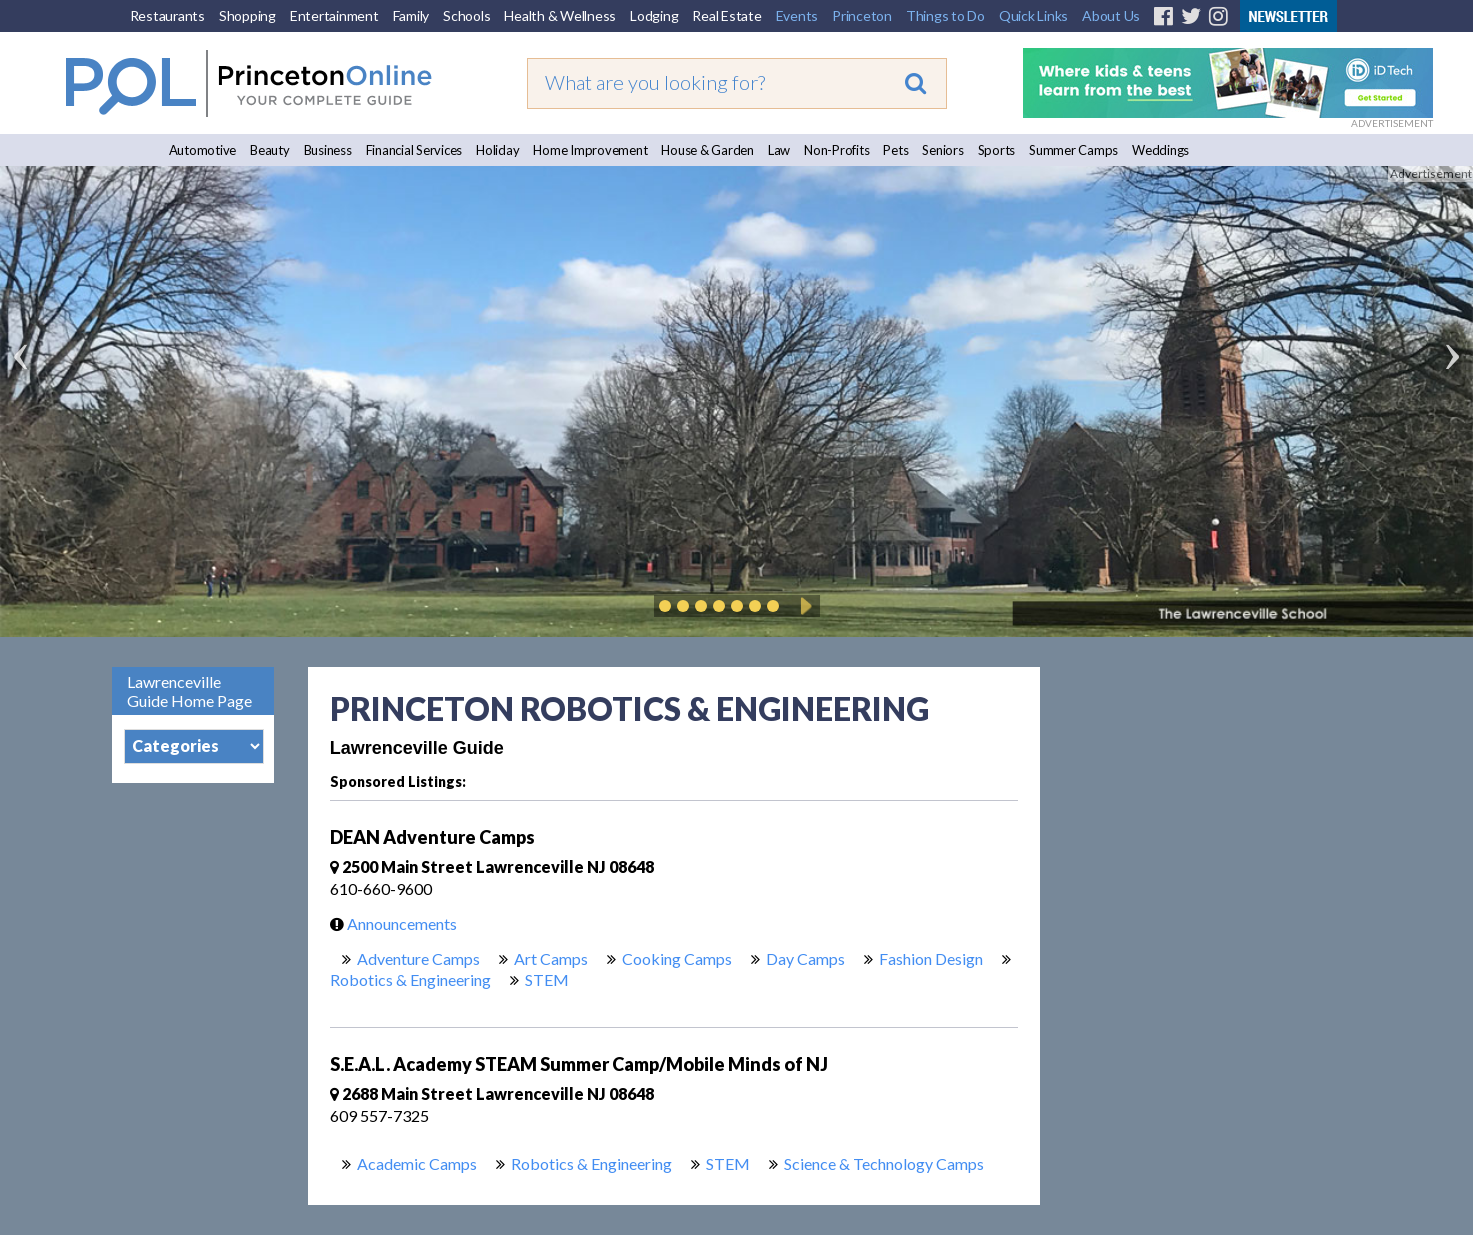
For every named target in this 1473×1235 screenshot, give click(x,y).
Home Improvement (590, 150)
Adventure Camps (418, 958)
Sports (997, 150)
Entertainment (334, 15)
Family (411, 15)
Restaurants (167, 15)
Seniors (942, 150)
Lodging (654, 15)
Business (328, 150)
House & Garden (707, 150)
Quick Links (1033, 15)
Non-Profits (836, 150)
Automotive (203, 150)
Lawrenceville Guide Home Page (189, 691)
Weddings (1160, 150)
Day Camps (805, 958)
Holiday (497, 150)
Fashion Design (931, 958)
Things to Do (945, 15)
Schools (466, 15)
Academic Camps (417, 1163)
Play (803, 606)
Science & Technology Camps (884, 1163)
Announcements (388, 923)
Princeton (862, 15)
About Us (1111, 15)
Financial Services (414, 150)
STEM (547, 979)
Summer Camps (1073, 150)
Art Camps (551, 958)
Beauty (270, 150)
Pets (895, 150)
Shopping (247, 15)
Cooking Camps (677, 958)
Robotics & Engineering (410, 979)
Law (779, 150)
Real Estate (726, 15)
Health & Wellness (560, 15)
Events (797, 15)
